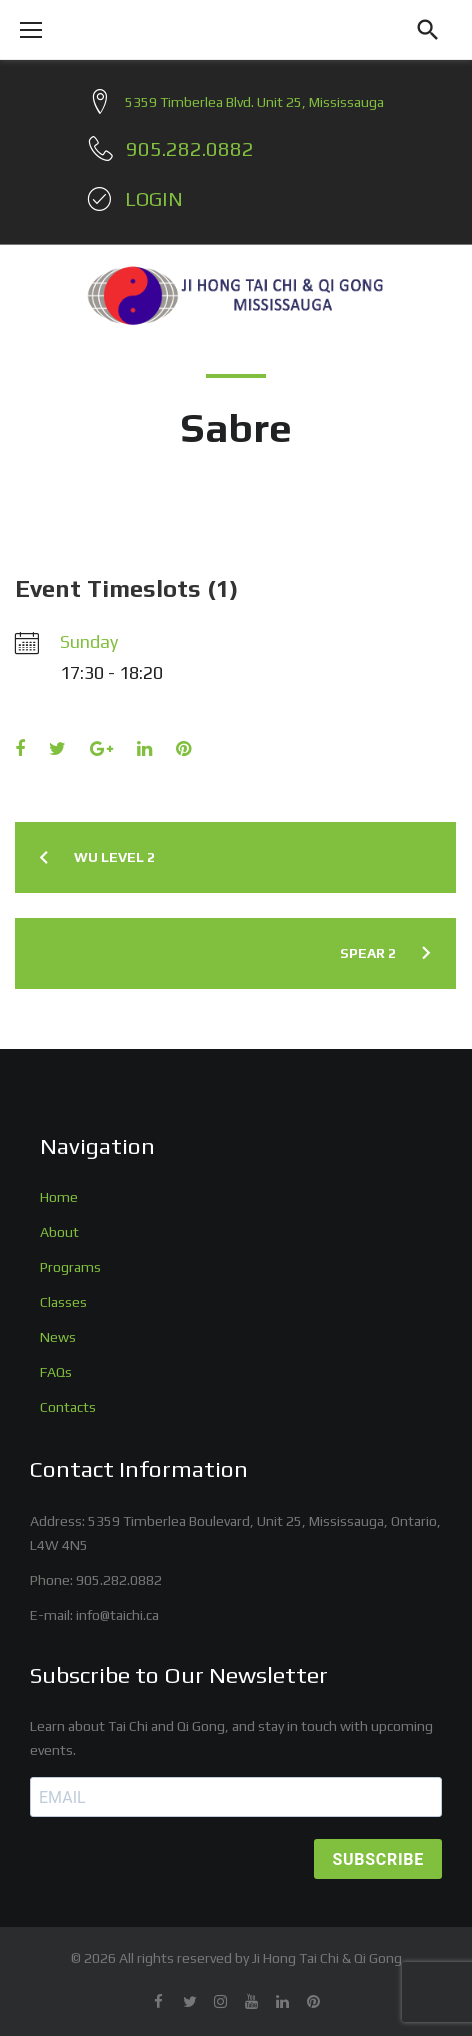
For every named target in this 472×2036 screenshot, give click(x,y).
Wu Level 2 (114, 857)
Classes (63, 1302)
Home (59, 1197)
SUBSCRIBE (378, 1859)
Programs (70, 1267)
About (59, 1232)
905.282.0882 (119, 1580)
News (58, 1337)
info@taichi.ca (117, 1615)
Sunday (89, 641)
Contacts (68, 1407)
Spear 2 (368, 953)
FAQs (56, 1372)
